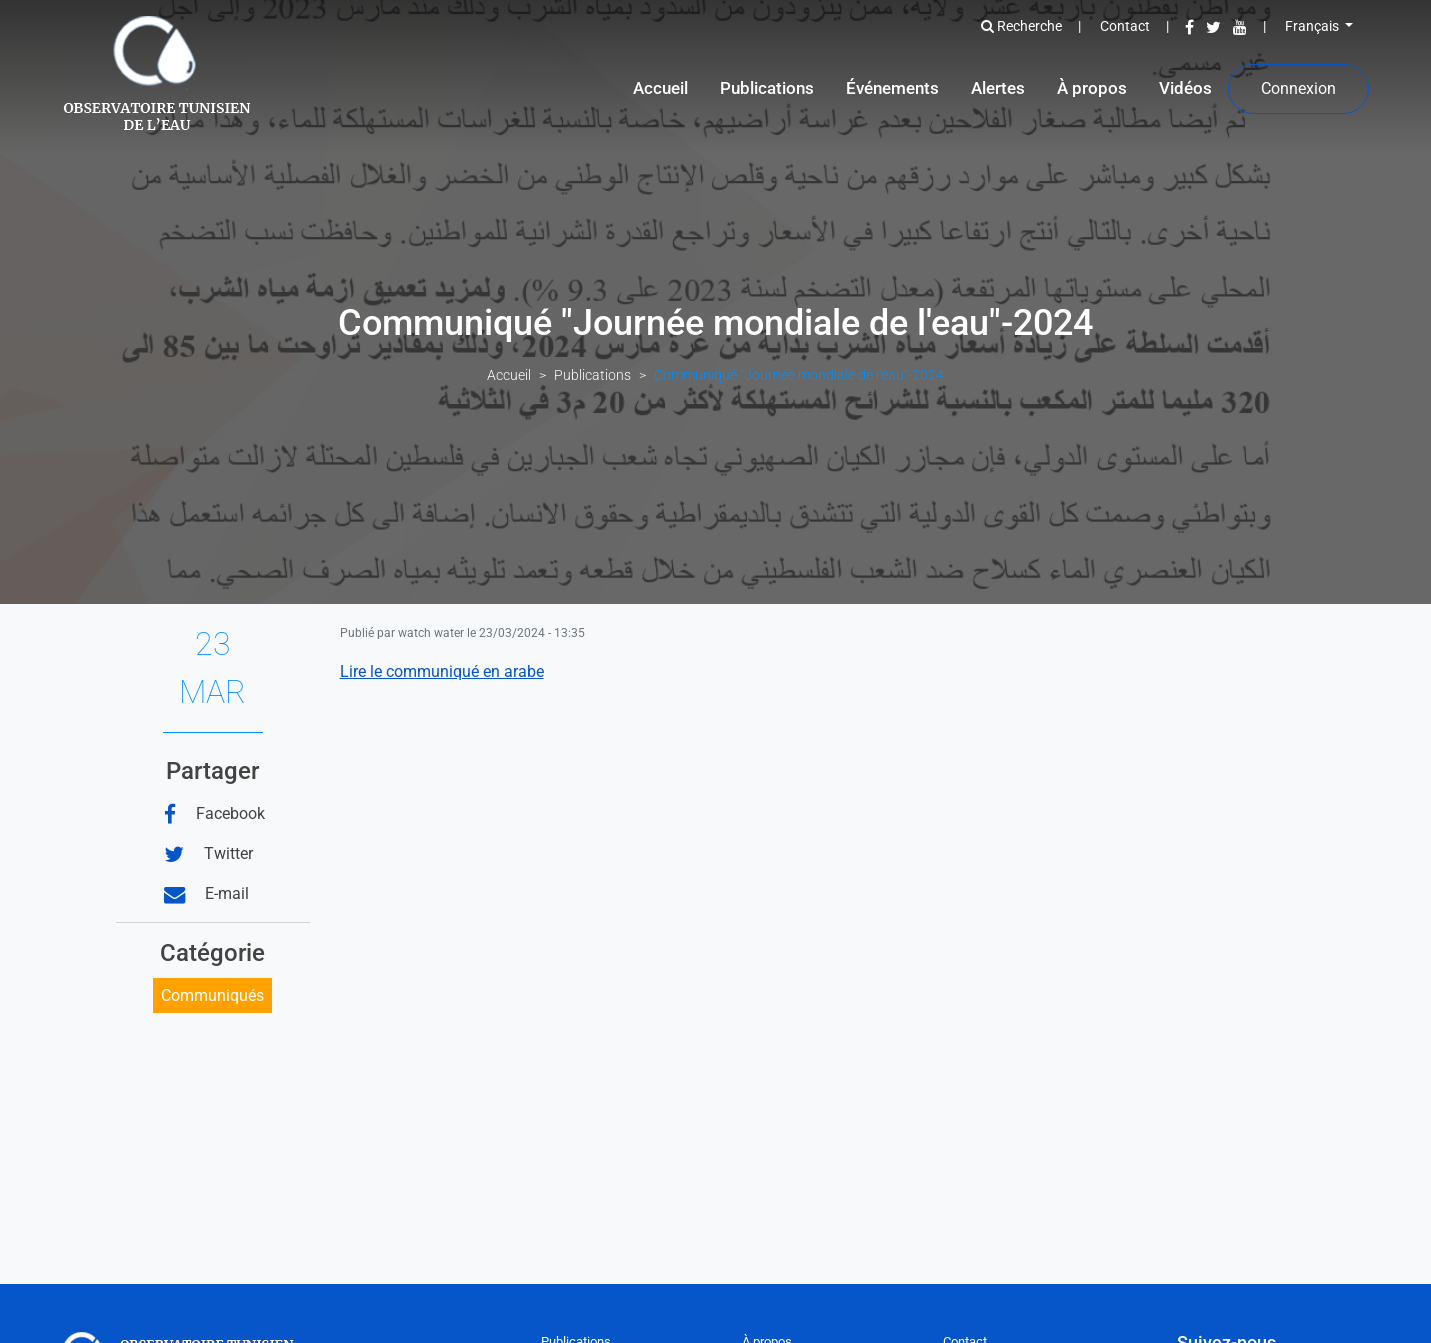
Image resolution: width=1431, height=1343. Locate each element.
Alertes (998, 88)
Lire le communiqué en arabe (442, 671)
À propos (1092, 88)
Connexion (1298, 88)
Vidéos (1185, 88)
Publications (767, 88)
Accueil (660, 88)
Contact (1125, 26)
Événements (892, 88)
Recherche (1021, 26)
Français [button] (1313, 26)
